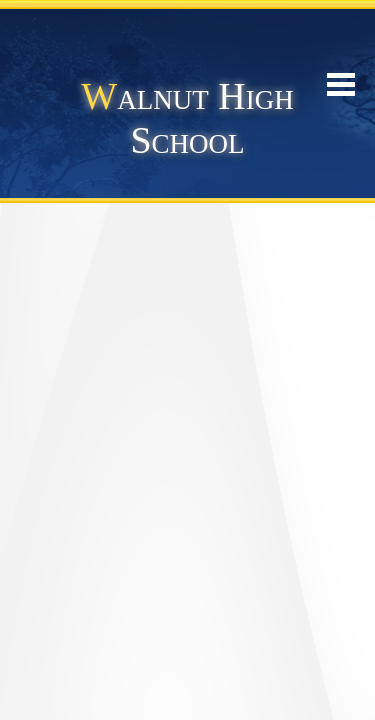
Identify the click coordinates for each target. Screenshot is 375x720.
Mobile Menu (341, 84)
